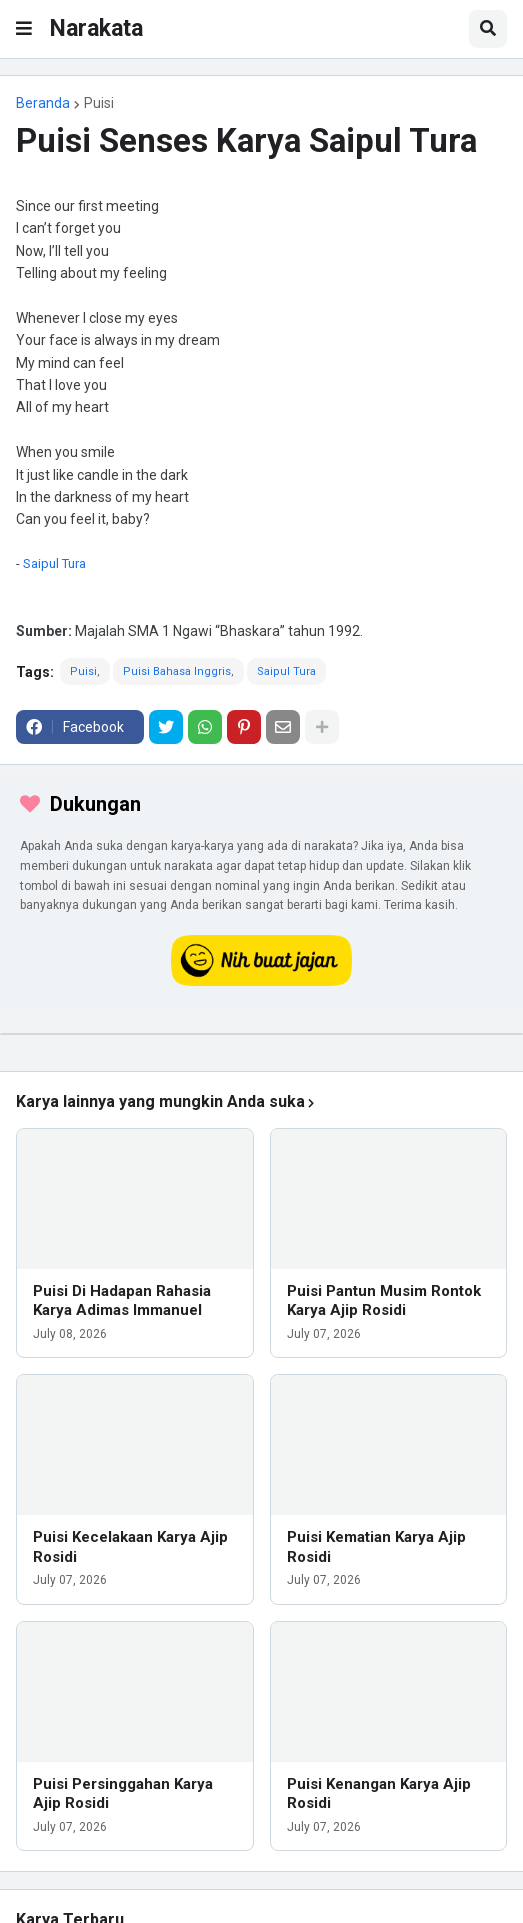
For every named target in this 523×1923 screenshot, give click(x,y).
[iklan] (261, 1034)
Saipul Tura (54, 563)
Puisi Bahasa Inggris (177, 671)
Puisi (99, 103)
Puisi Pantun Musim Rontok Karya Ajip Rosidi (384, 1301)
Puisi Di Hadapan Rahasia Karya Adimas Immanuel (122, 1301)
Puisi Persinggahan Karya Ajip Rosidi (123, 1794)
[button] (24, 29)
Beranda (43, 103)
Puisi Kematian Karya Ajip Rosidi (376, 1547)
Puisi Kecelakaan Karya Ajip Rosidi (130, 1547)
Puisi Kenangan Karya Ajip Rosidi (379, 1794)
